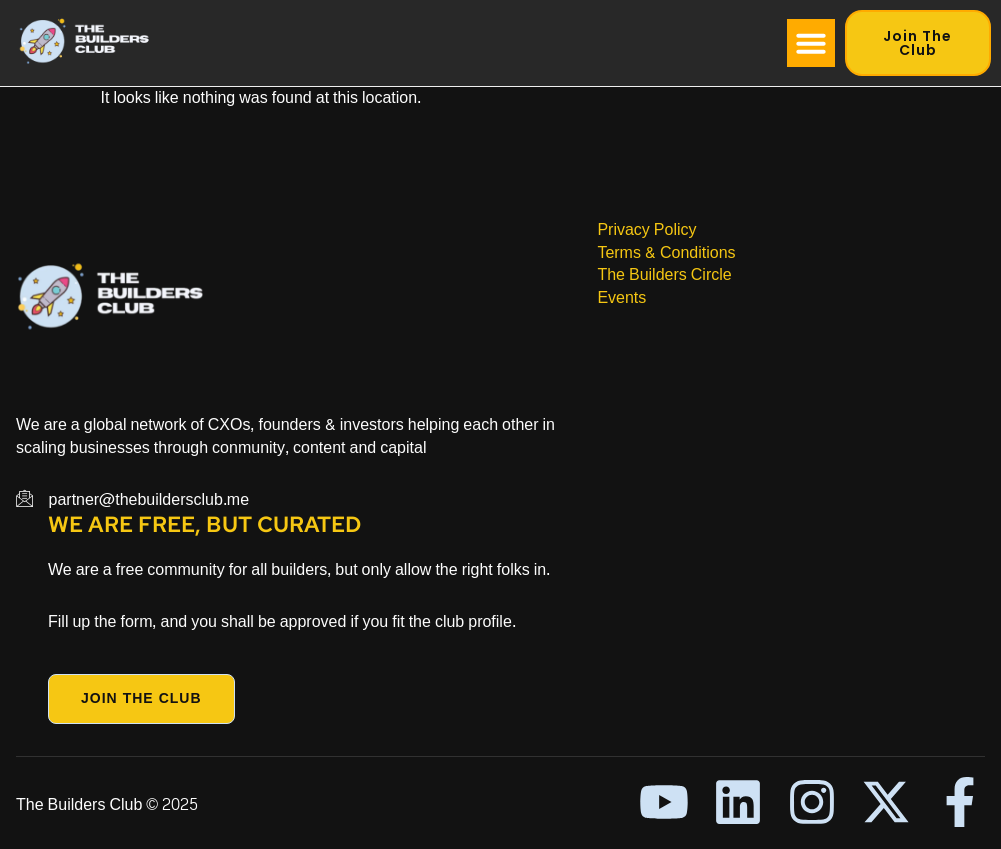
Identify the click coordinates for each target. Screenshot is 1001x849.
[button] (811, 43)
